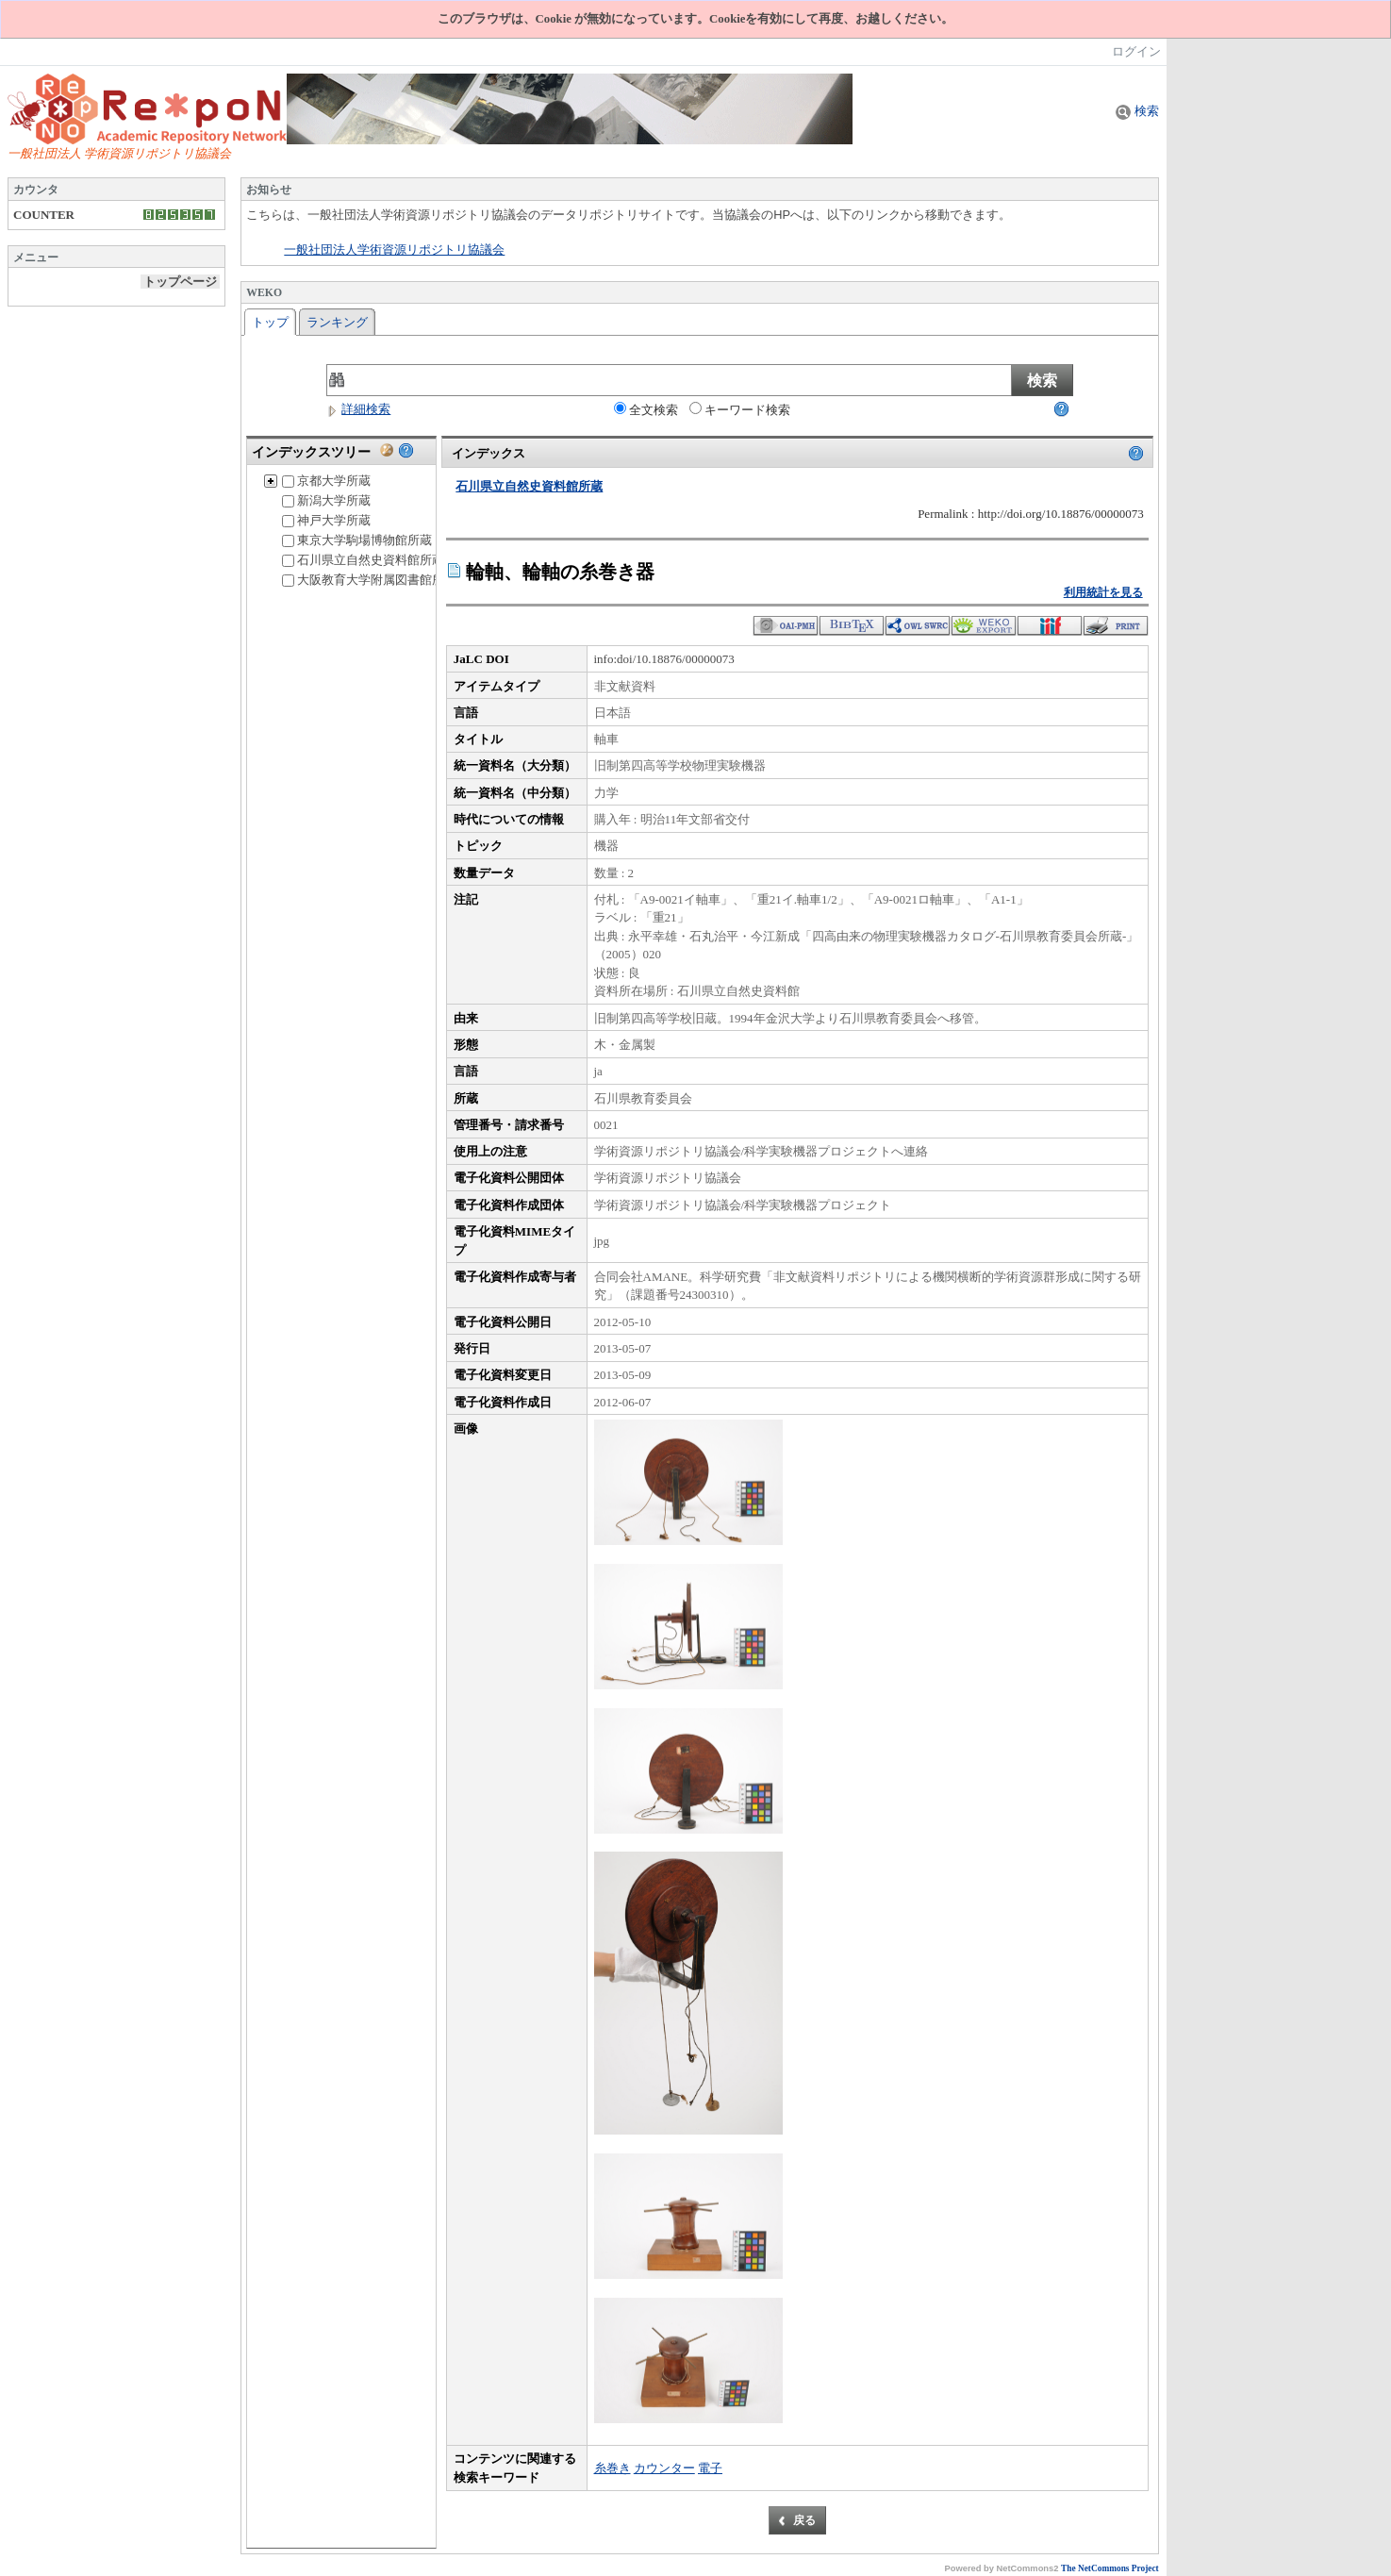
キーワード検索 (739, 409)
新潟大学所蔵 (326, 500)
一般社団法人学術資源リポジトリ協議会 (394, 250)
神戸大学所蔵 (326, 520)
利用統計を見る (1103, 592)
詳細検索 (358, 409)
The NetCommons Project (1110, 2568)
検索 (1137, 111)
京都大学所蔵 (326, 481)
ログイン (1136, 51)
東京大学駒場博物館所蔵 (357, 540)
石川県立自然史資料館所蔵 (363, 560)
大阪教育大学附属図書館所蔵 (369, 580)
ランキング (337, 322)
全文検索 (646, 409)
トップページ (180, 281)
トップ (270, 322)
